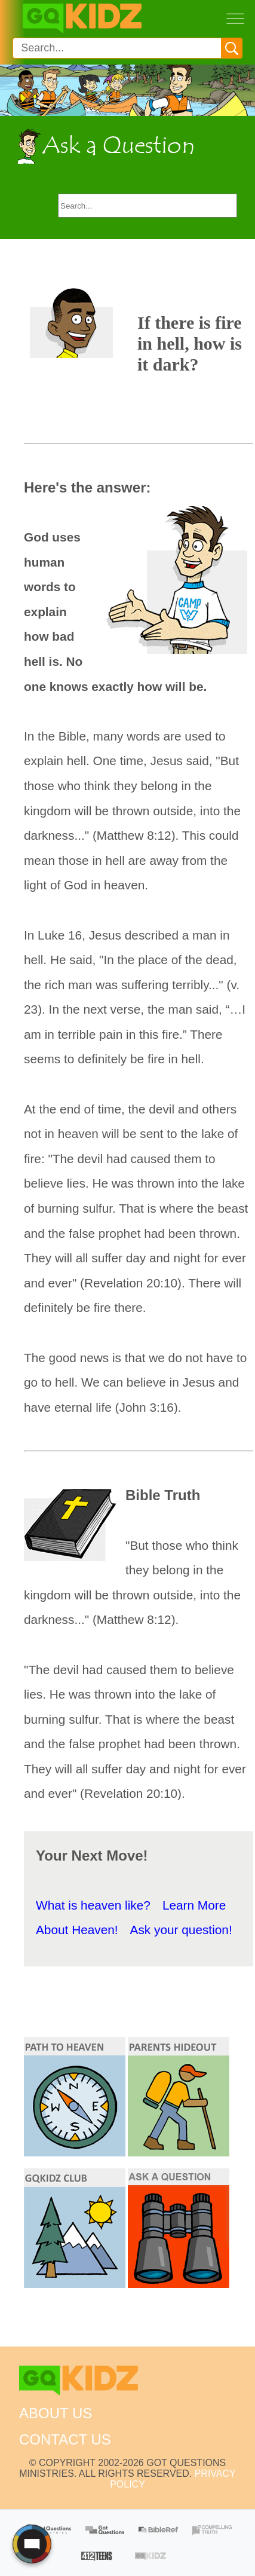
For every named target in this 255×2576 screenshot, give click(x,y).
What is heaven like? (93, 1905)
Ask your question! (181, 1929)
